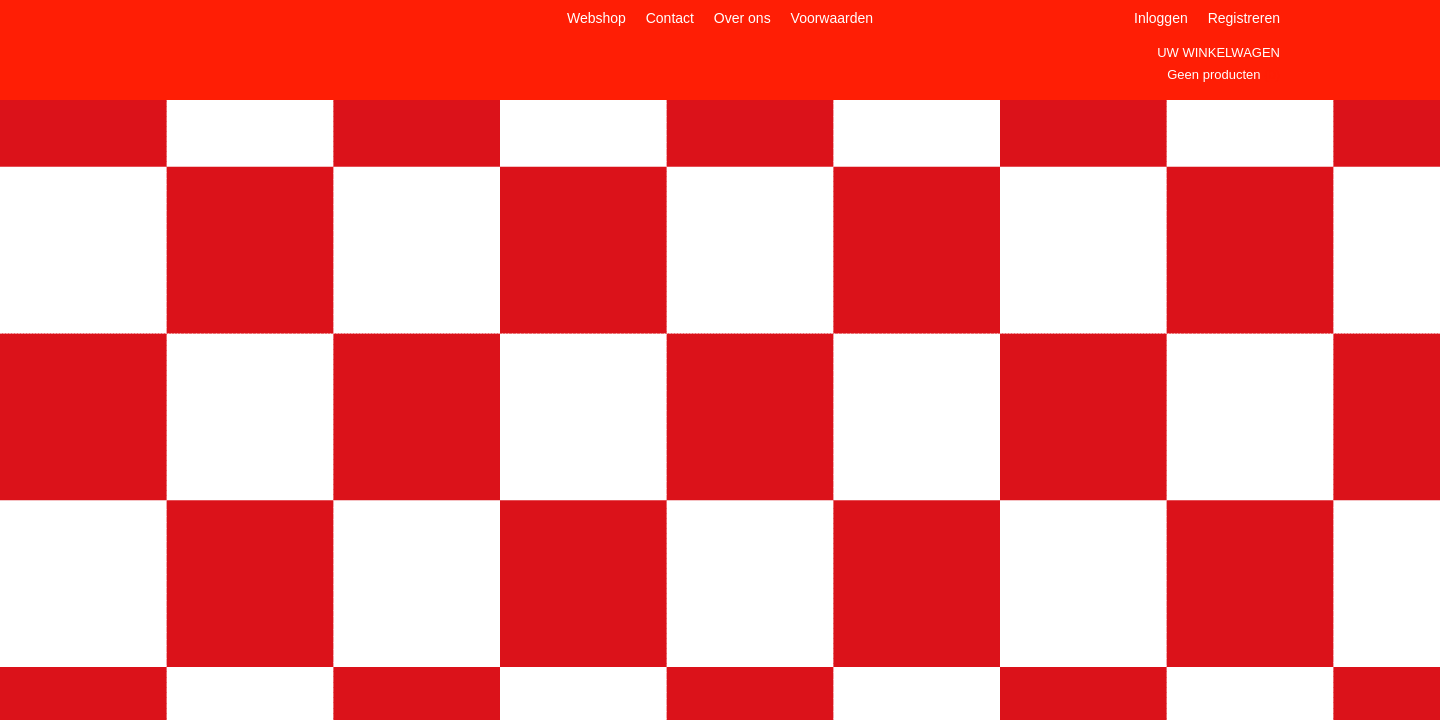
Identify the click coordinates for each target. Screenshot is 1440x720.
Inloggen (1161, 18)
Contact (670, 18)
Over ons (742, 18)
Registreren (1244, 18)
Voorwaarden (832, 18)
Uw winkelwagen (1218, 52)
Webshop (596, 18)
